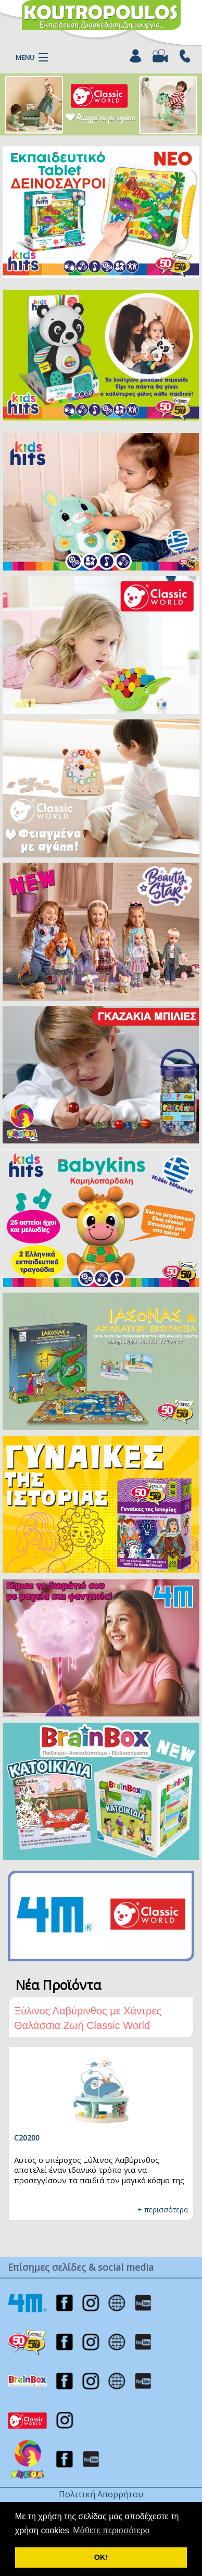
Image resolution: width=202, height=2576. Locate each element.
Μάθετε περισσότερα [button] (111, 2530)
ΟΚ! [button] (101, 2557)
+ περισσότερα (162, 2209)
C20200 (27, 2138)
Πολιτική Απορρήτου (101, 2494)
